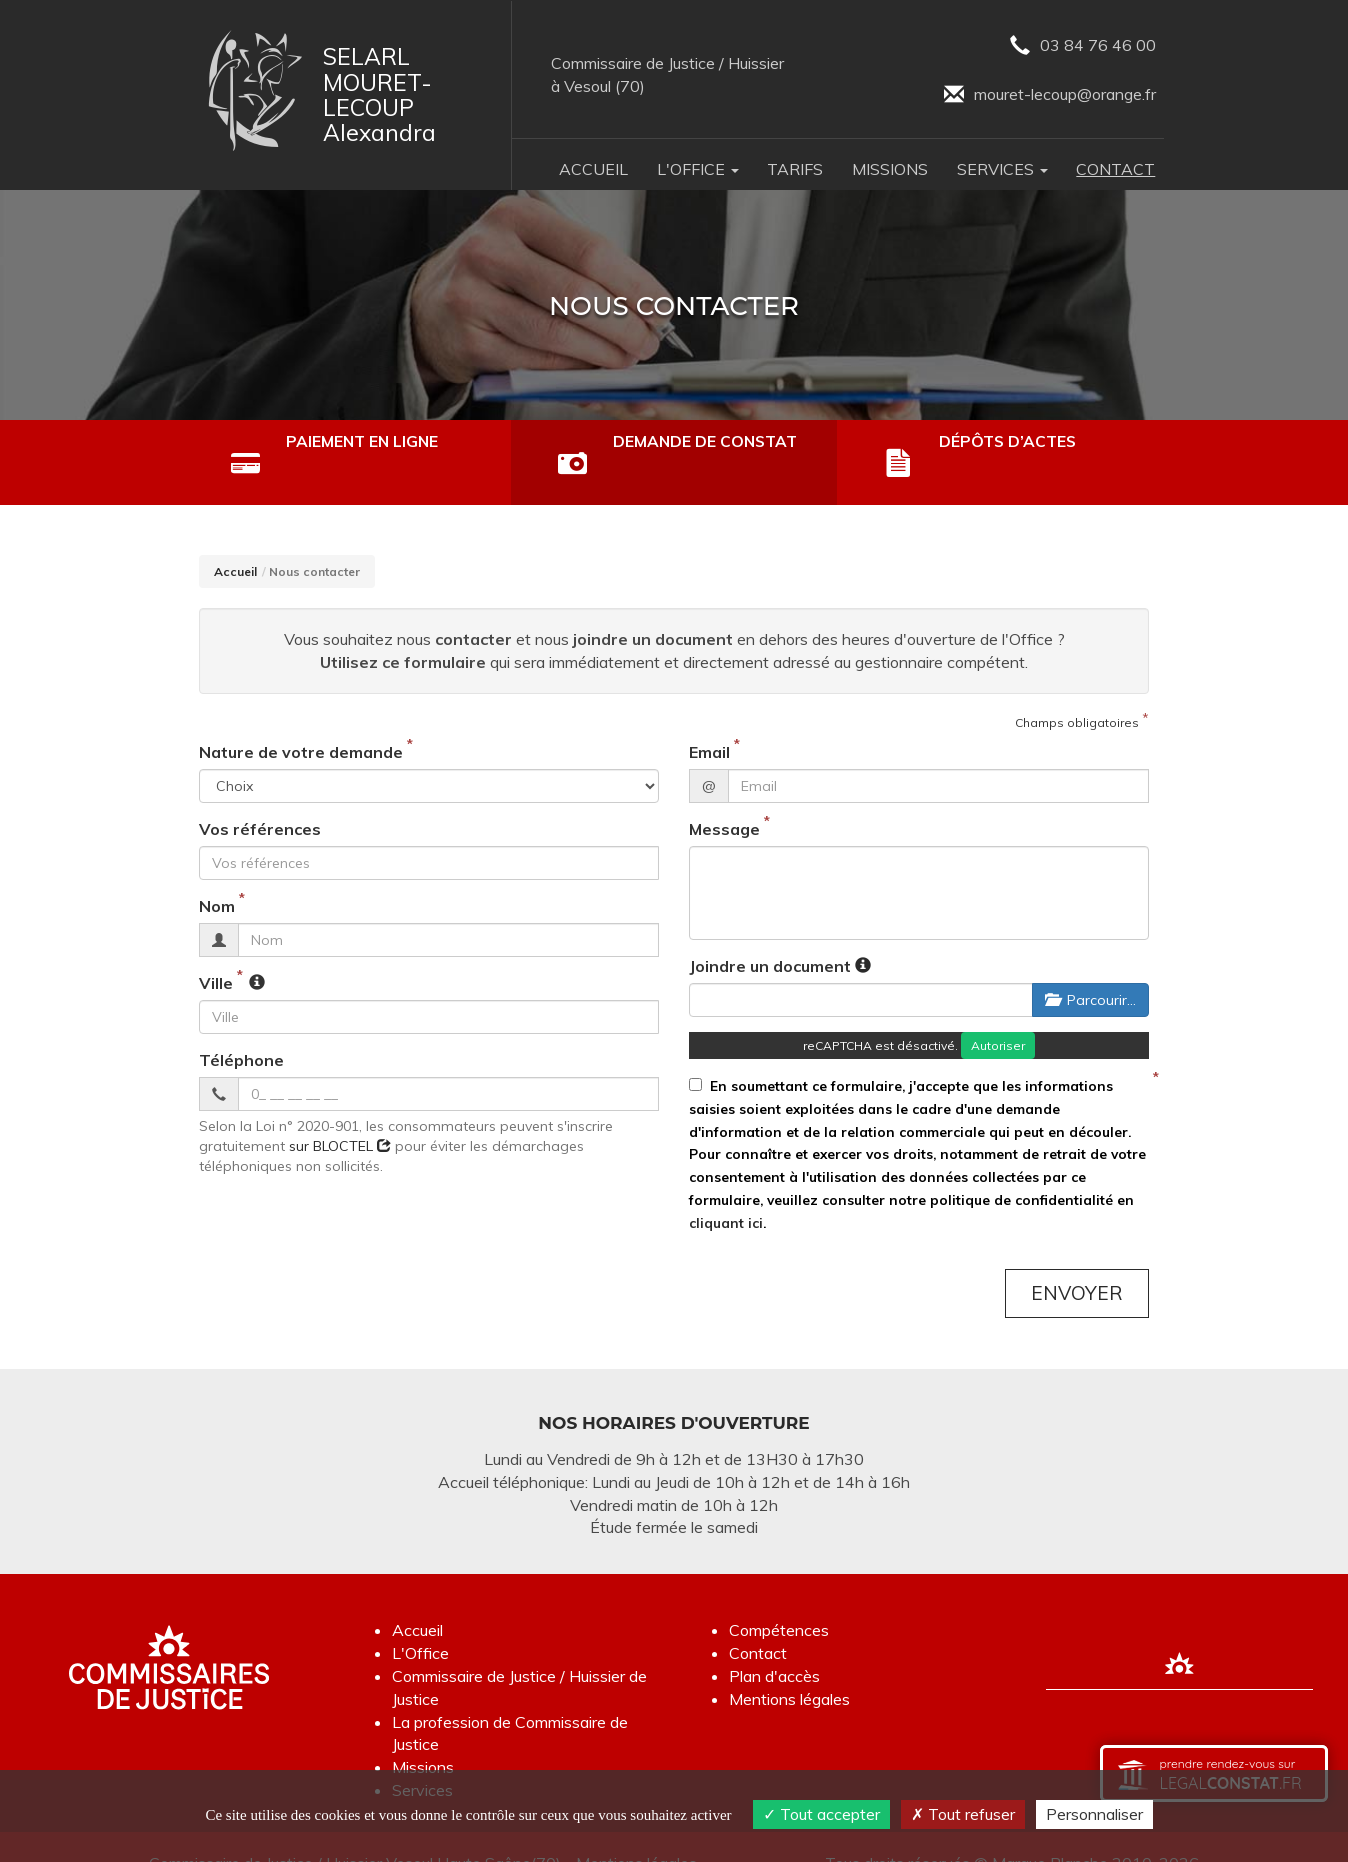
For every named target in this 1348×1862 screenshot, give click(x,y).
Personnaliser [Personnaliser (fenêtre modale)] (1094, 1814)
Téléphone (241, 1027)
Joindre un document (770, 933)
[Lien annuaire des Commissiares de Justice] (1180, 1632)
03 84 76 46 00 (1083, 46)
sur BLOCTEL (340, 1113)
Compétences (779, 1598)
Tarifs (795, 169)
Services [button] (1002, 169)
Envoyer (1077, 1260)
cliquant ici (726, 1189)
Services (422, 1757)
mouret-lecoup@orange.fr (1050, 95)
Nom (217, 873)
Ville (216, 950)
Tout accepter (821, 1814)
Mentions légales (789, 1666)
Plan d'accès (774, 1643)
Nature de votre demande (301, 720)
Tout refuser (963, 1814)
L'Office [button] (698, 169)
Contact (1115, 169)
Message (724, 797)
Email (709, 720)
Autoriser (998, 1012)
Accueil (593, 169)
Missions (890, 169)
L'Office (420, 1620)
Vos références (260, 797)
